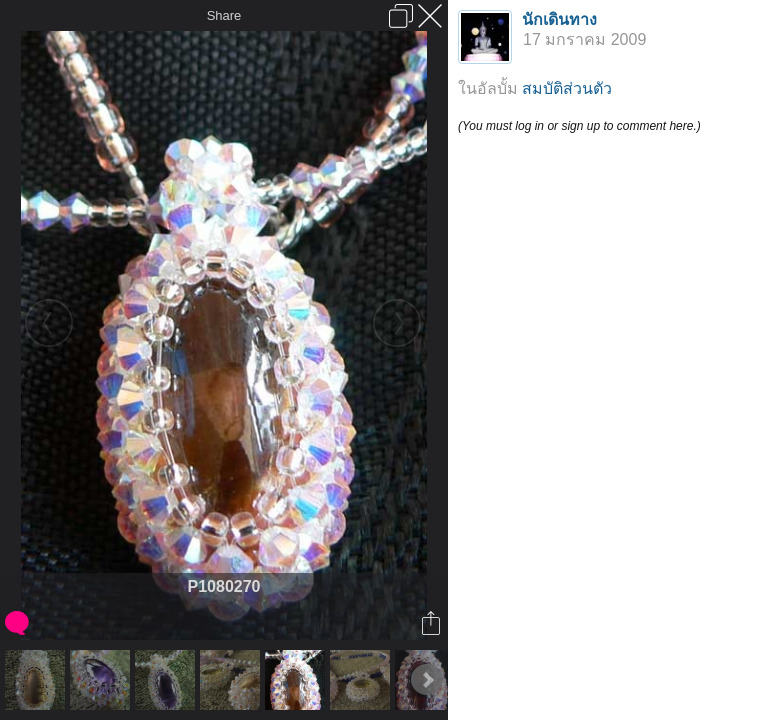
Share (224, 15)
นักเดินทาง (559, 19)
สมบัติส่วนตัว (567, 88)
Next (427, 680)
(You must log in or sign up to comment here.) (579, 126)
